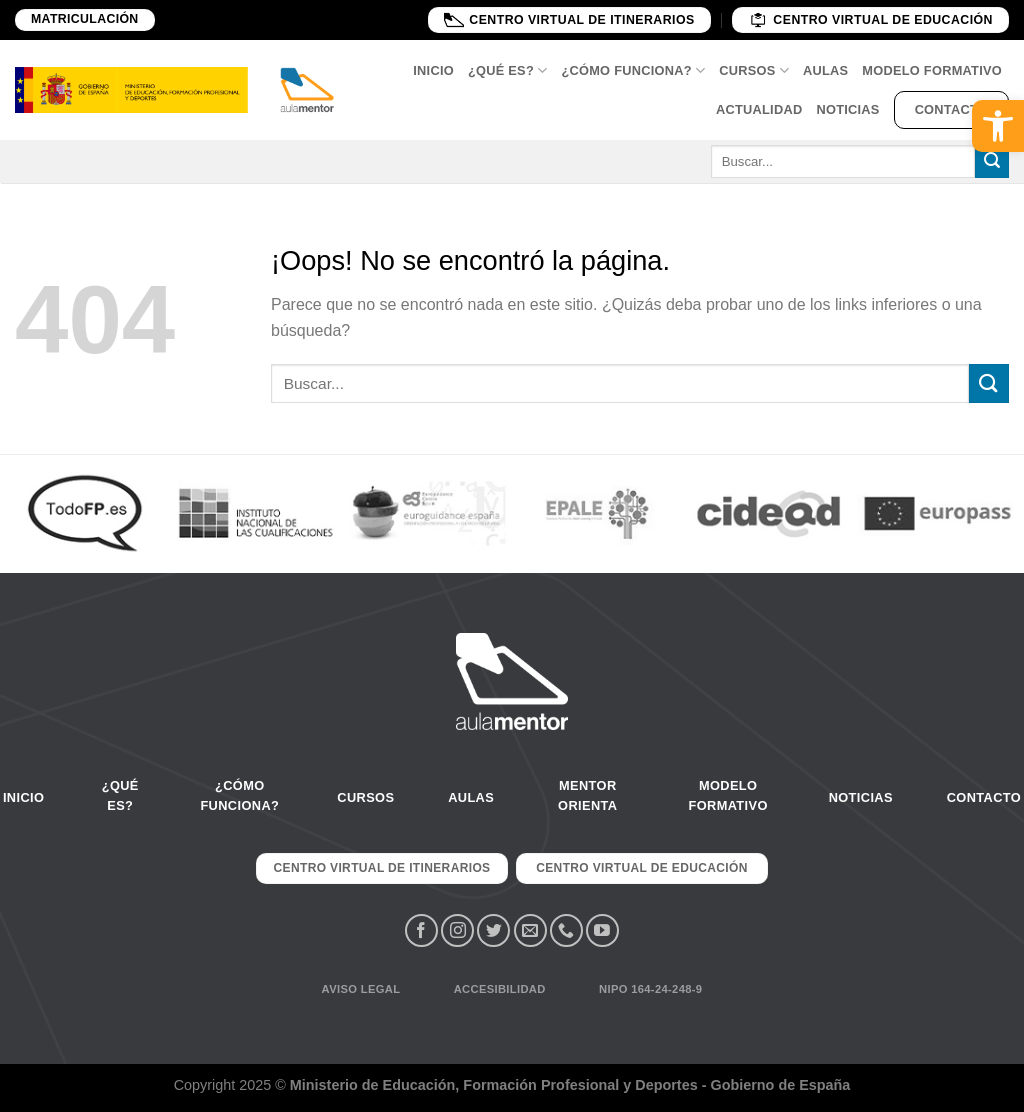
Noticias (847, 109)
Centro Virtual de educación (870, 19)
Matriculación (85, 19)
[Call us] (566, 930)
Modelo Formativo (932, 70)
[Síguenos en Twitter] (493, 930)
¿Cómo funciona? (633, 70)
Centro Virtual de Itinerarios (569, 19)
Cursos (754, 70)
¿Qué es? (508, 70)
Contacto (951, 109)
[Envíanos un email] (530, 930)
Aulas (825, 70)
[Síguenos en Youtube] (602, 930)
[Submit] (992, 162)
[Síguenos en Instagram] (457, 930)
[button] (998, 126)
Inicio (433, 70)
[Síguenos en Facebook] (421, 930)
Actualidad (759, 109)
